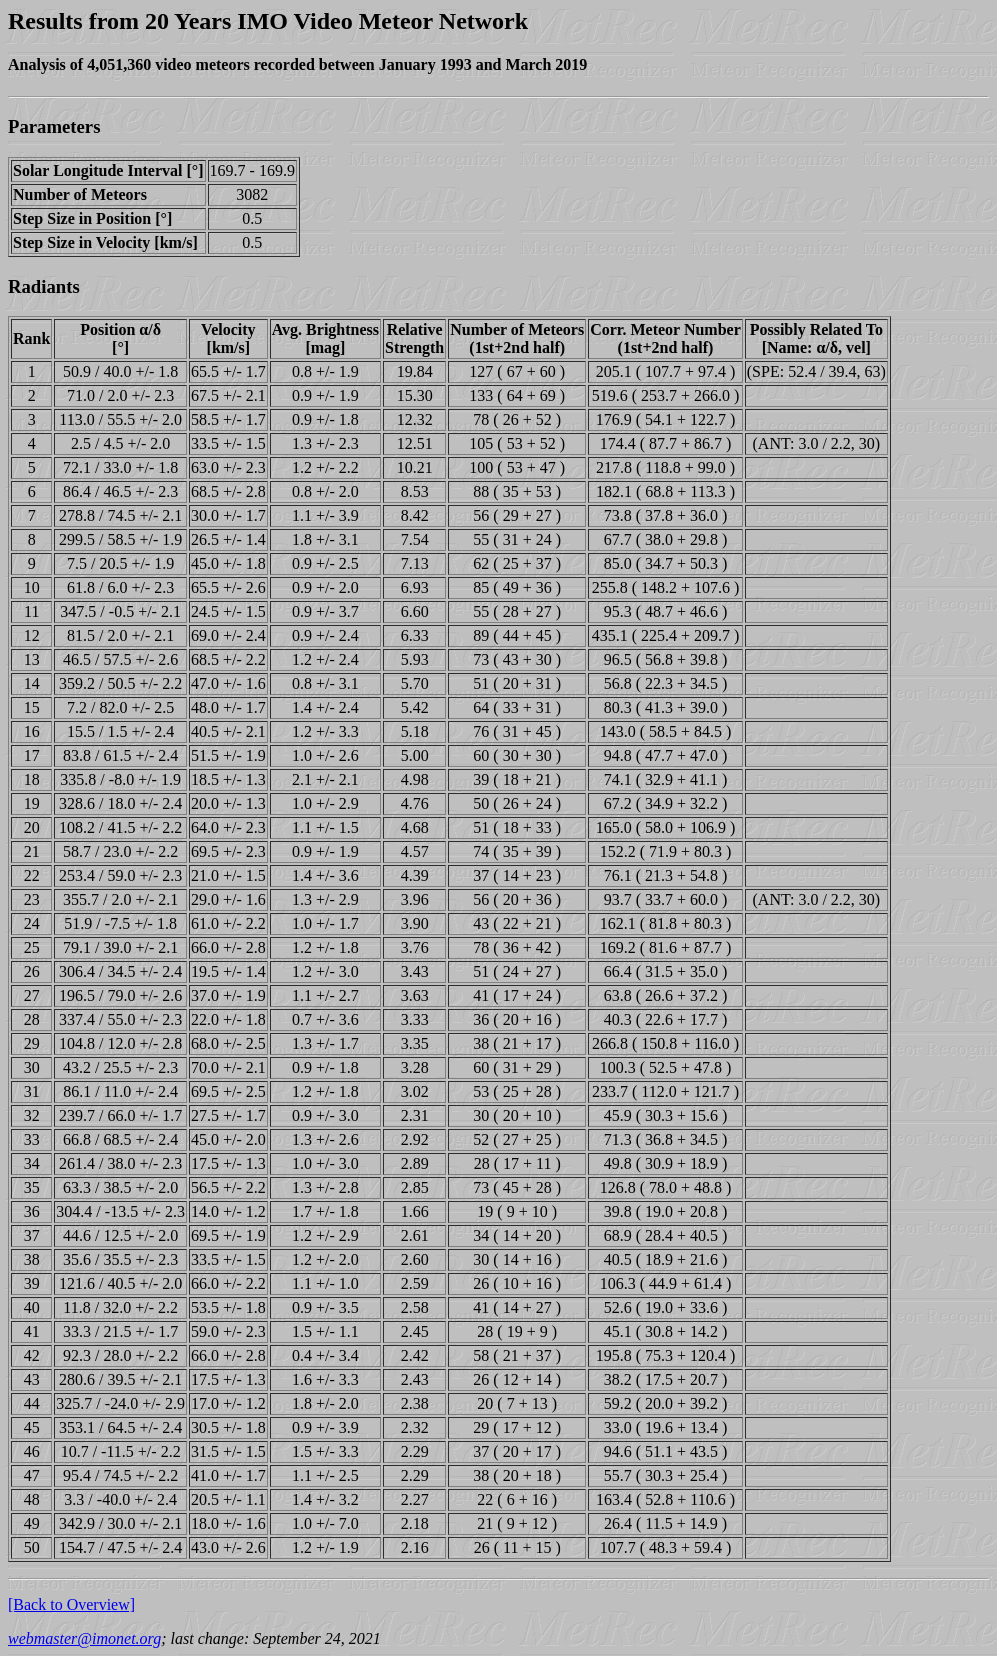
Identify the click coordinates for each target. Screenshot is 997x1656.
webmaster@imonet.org (84, 1638)
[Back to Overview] (71, 1604)
